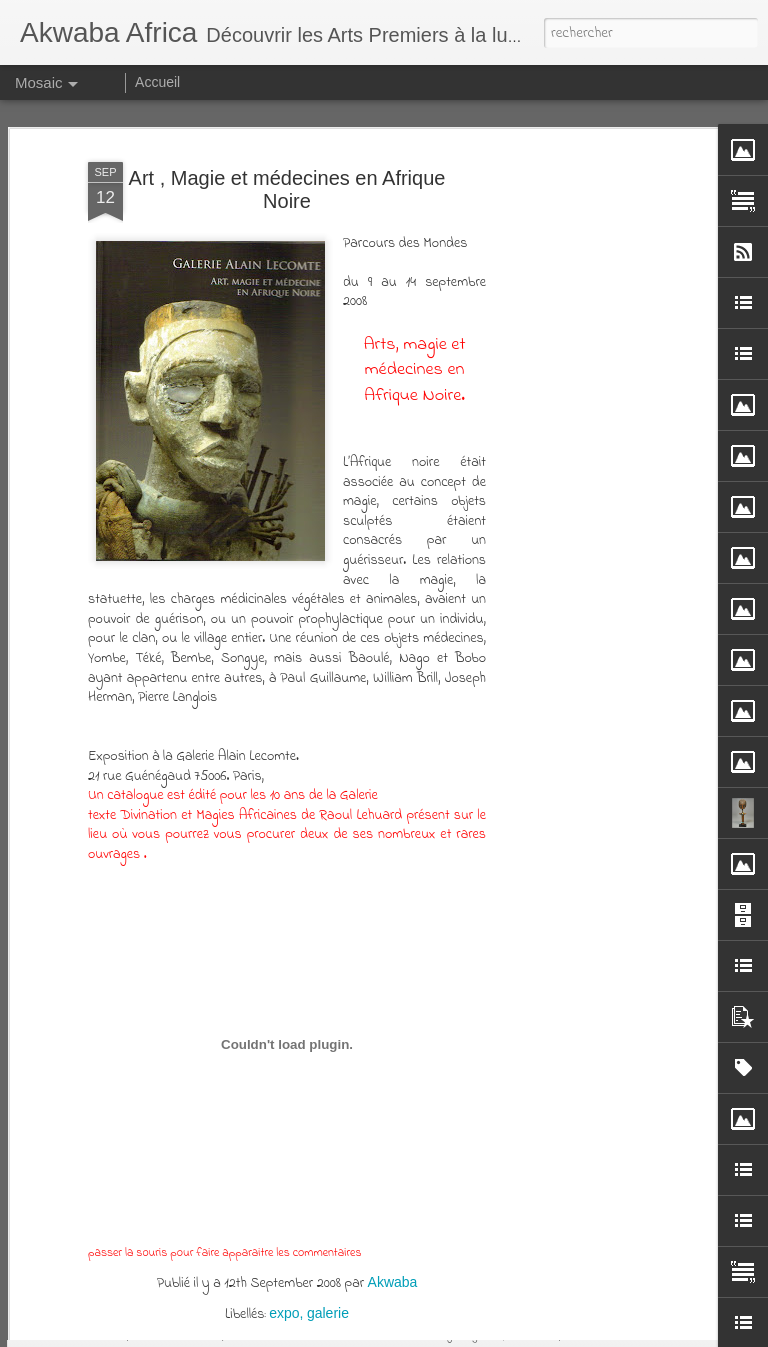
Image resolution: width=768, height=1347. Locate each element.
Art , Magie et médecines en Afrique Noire (287, 119)
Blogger (595, 1333)
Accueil (157, 82)
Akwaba (393, 1212)
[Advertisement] (596, 397)
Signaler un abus (660, 1333)
